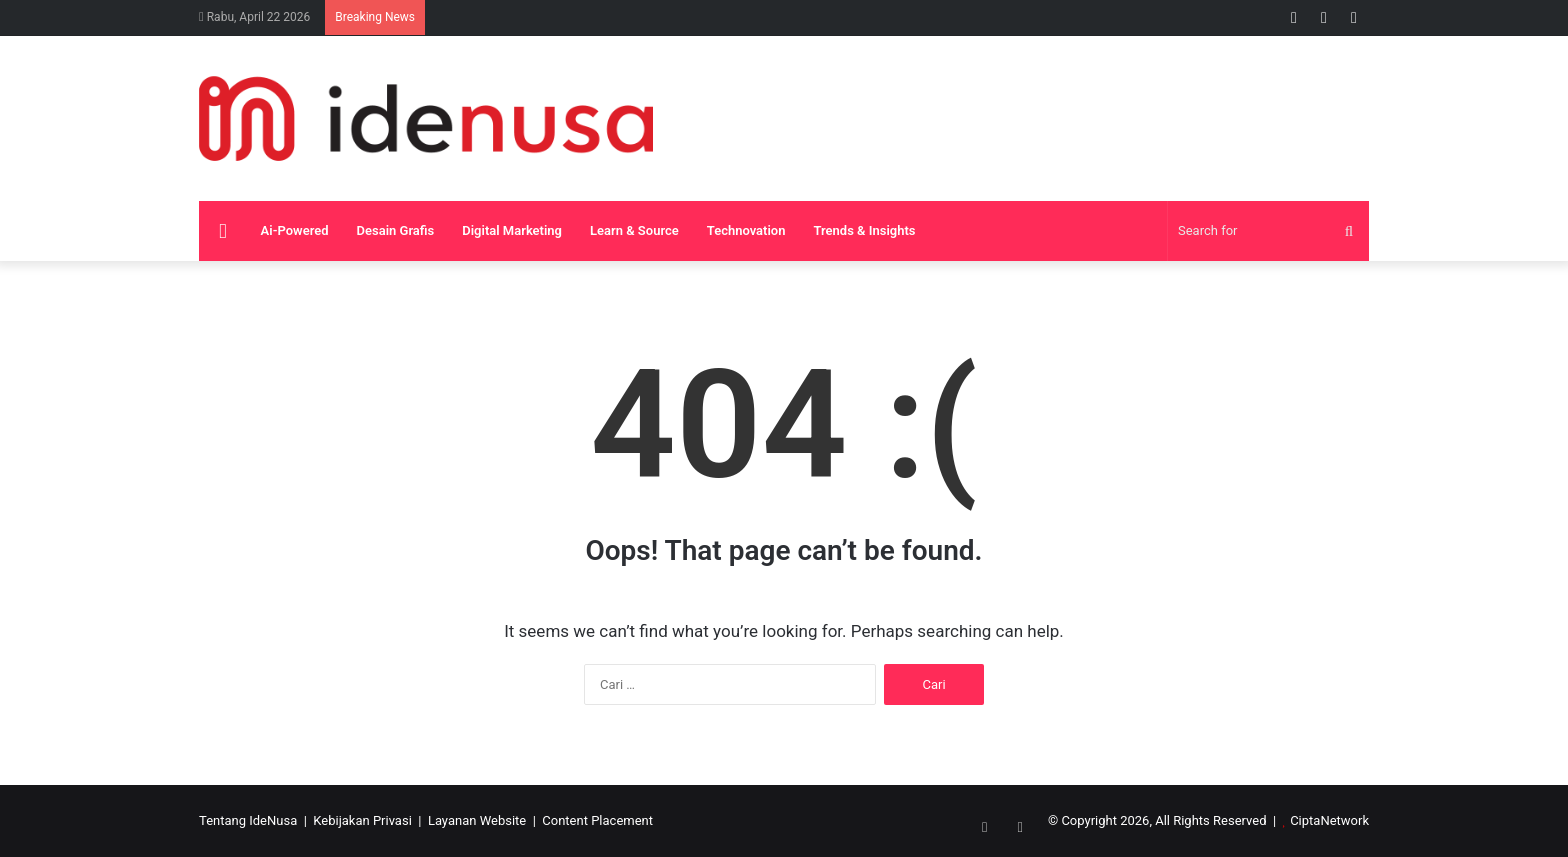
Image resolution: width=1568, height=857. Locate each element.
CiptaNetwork (1329, 820)
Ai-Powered (295, 230)
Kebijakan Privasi (362, 820)
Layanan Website (477, 820)
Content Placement (597, 820)
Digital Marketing (512, 230)
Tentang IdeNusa (248, 820)
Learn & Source (634, 230)
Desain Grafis (396, 230)
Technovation (746, 230)
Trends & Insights (864, 230)
